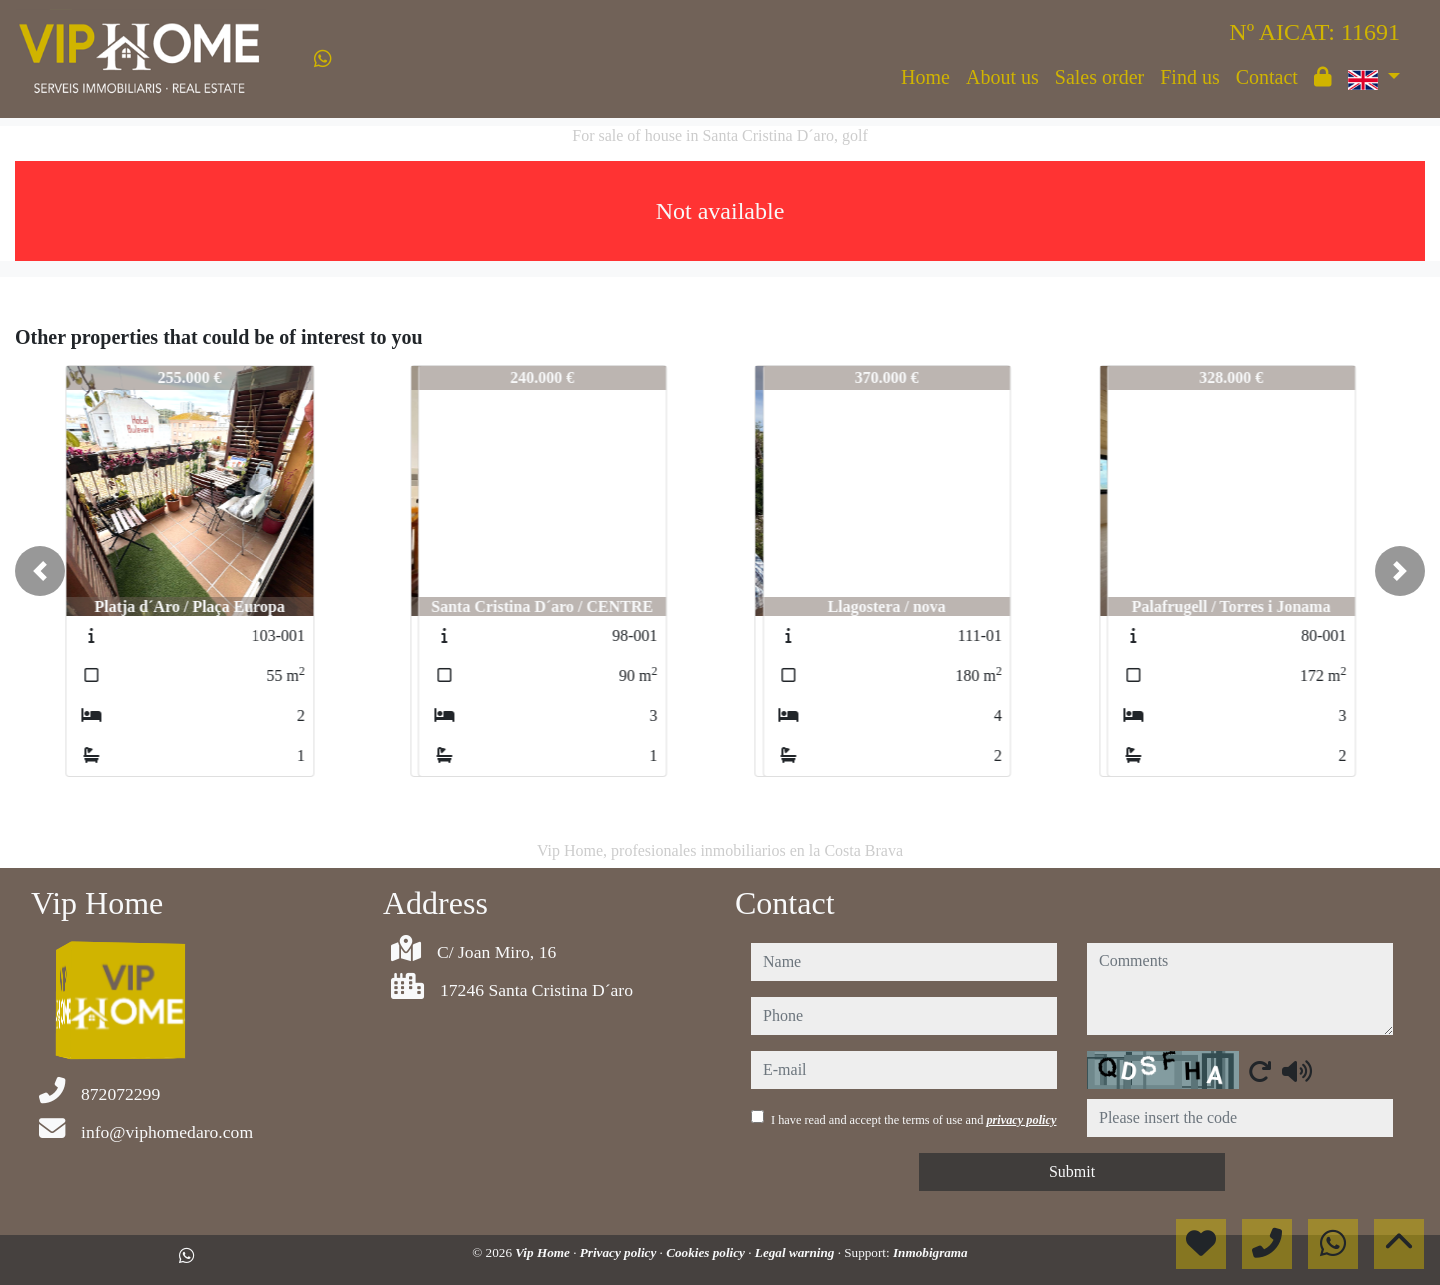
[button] (40, 571)
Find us (1189, 77)
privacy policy (1021, 1120)
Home (925, 77)
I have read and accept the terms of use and (913, 1120)
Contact (1267, 77)
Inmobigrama (930, 1252)
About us (1002, 77)
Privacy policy (620, 1252)
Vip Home (544, 1252)
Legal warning (796, 1252)
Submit (1072, 1171)
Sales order (1099, 77)
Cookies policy (707, 1252)
